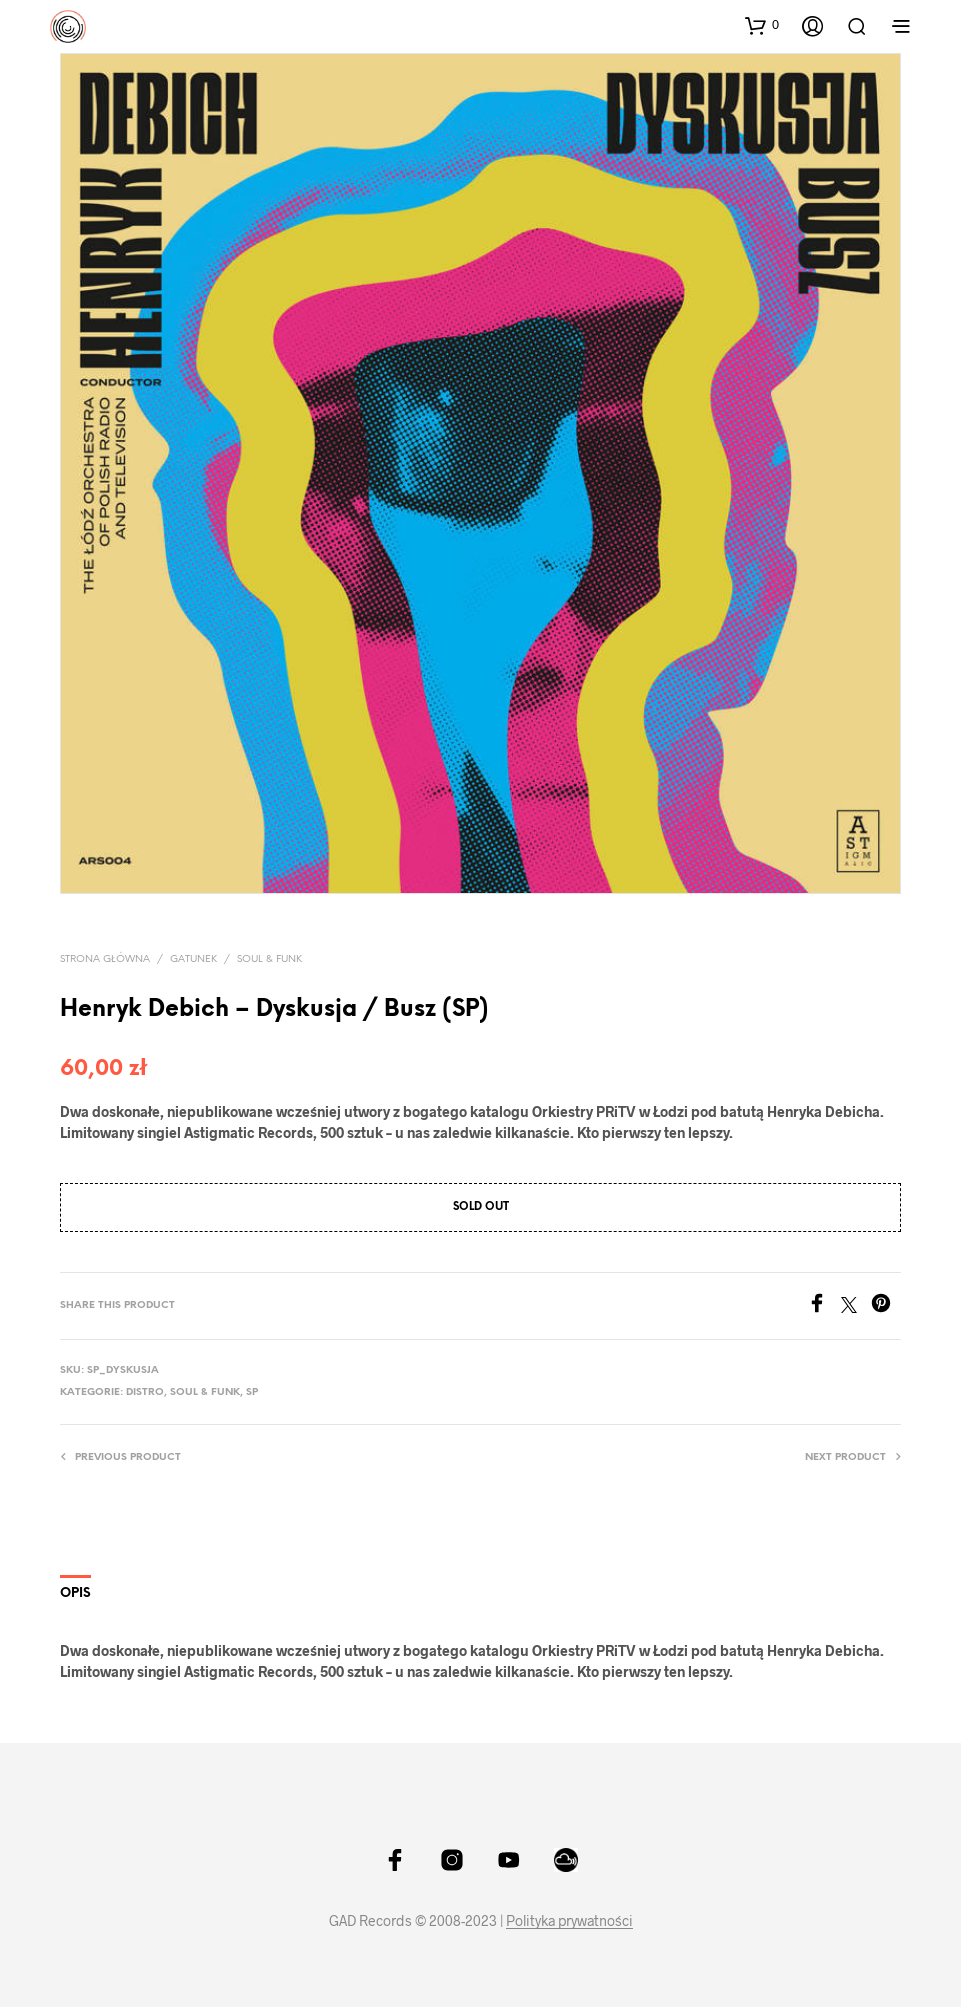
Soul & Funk (269, 959)
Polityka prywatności (569, 1921)
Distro (145, 1392)
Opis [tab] (75, 1593)
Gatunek (193, 959)
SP (252, 1392)
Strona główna (105, 959)
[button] (762, 25)
